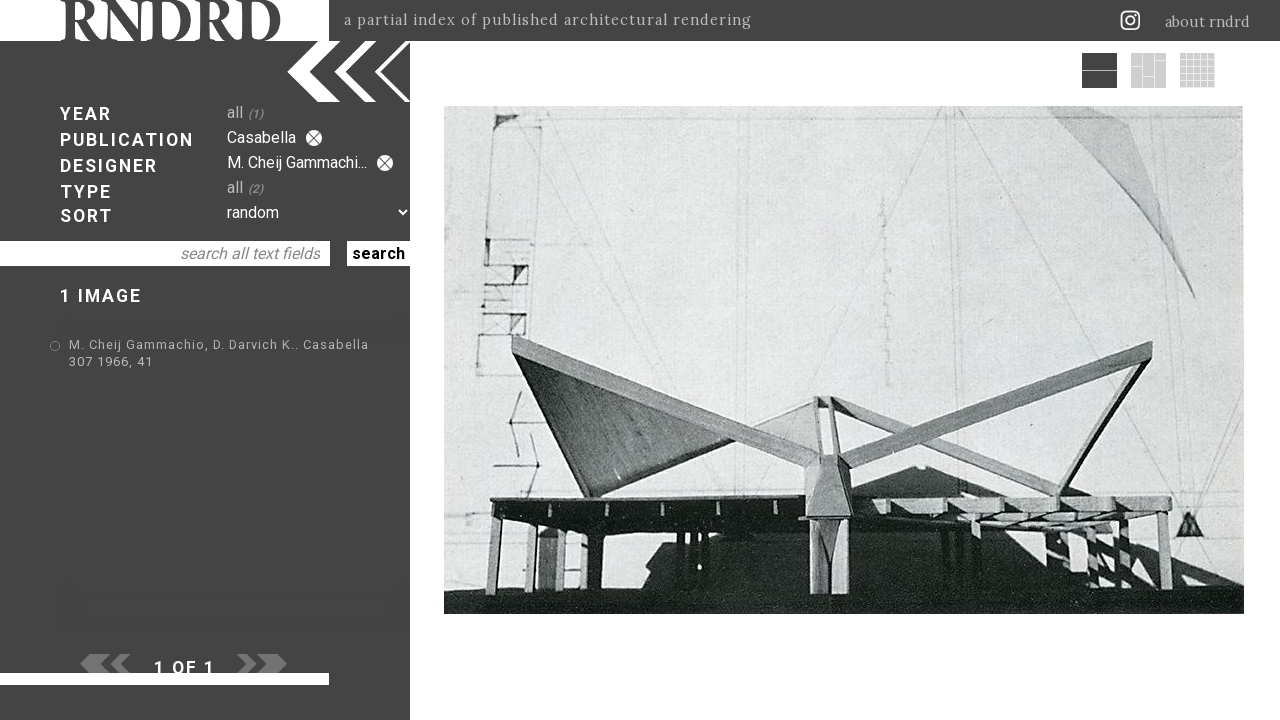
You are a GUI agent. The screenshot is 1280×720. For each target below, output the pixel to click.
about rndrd (1207, 22)
